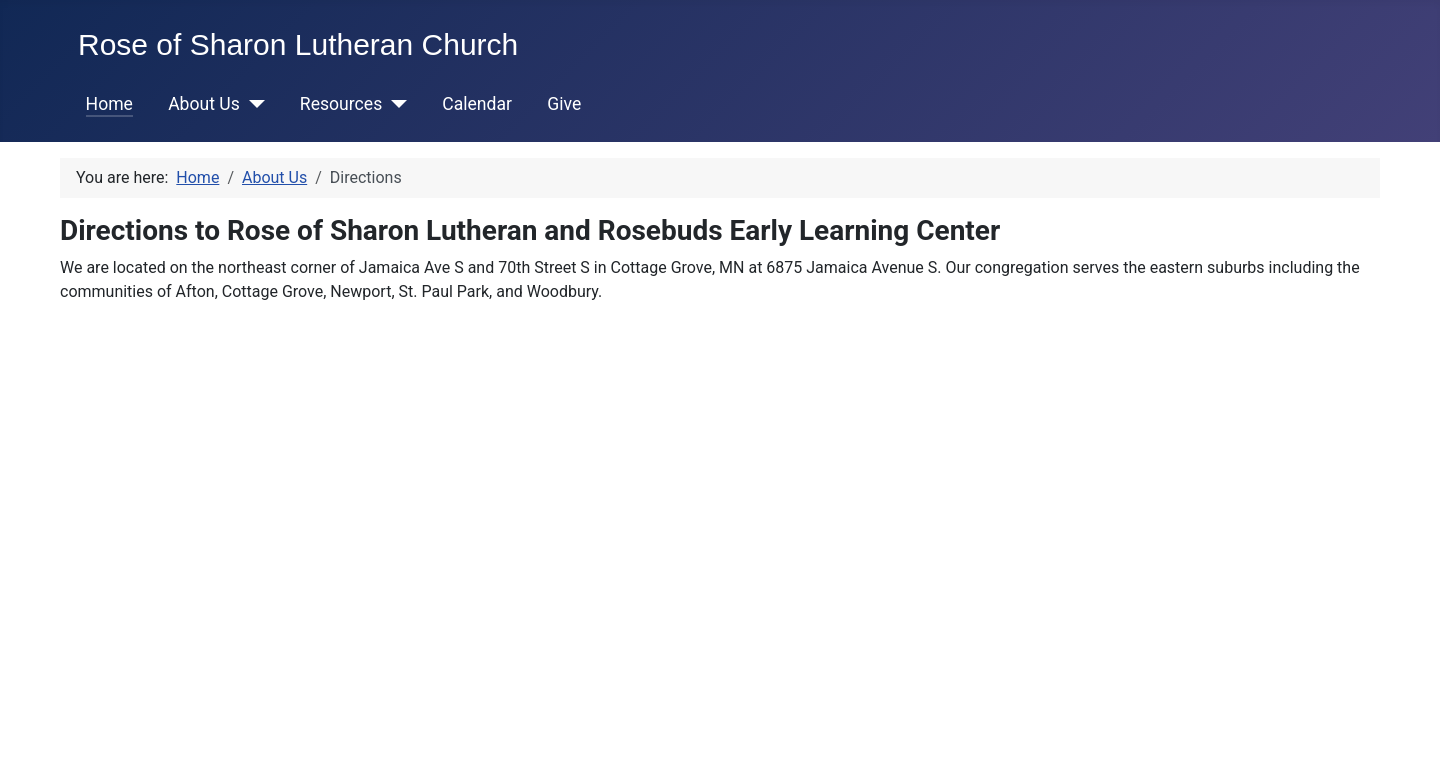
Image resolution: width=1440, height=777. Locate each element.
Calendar (477, 104)
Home (109, 104)
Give (564, 104)
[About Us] (252, 104)
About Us (204, 104)
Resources (341, 104)
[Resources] (394, 104)
